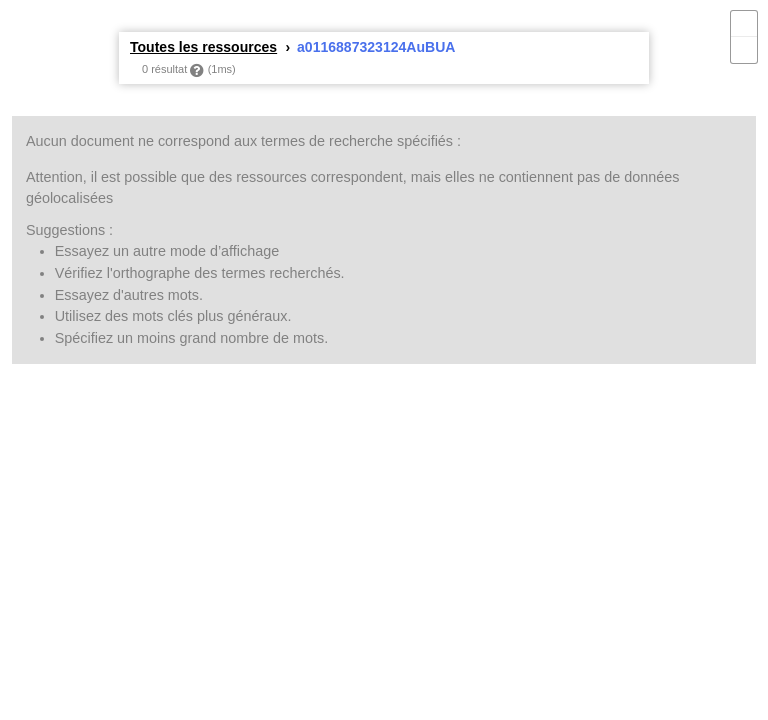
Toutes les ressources (203, 47)
